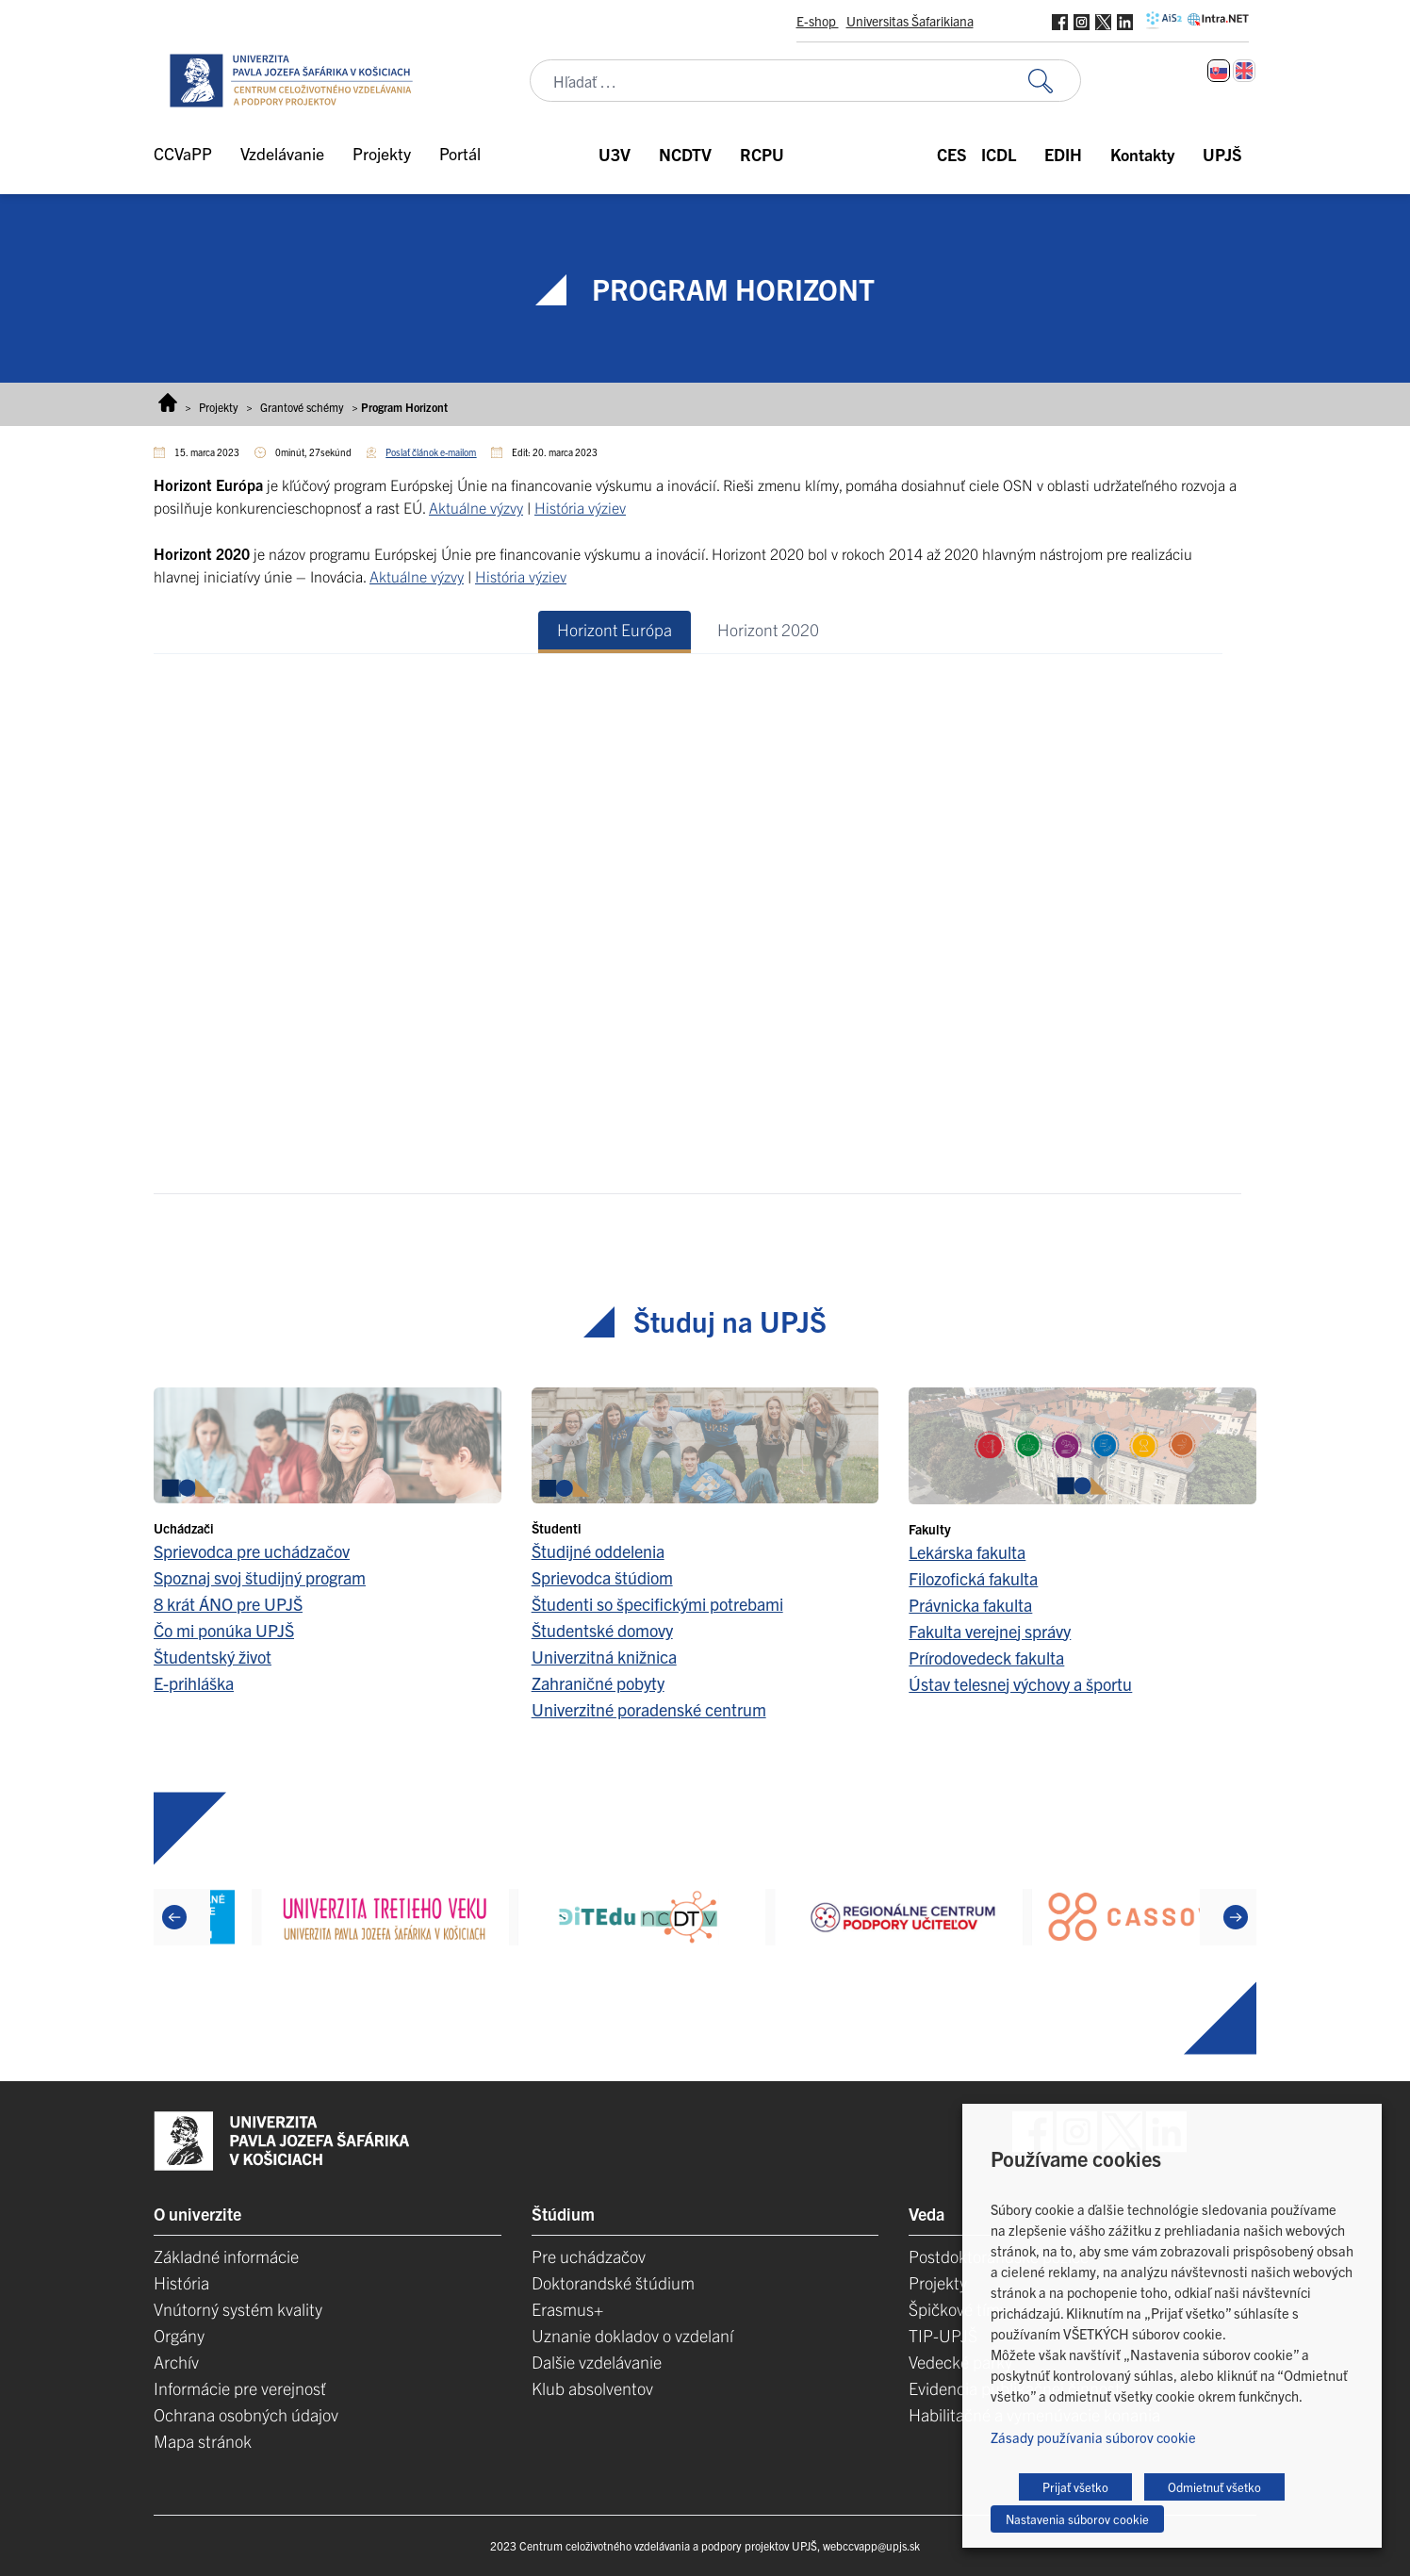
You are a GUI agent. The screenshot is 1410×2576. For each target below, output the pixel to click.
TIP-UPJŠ (943, 2335)
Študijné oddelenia (598, 1551)
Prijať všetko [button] (1075, 2487)
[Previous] (174, 1917)
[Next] (1235, 1917)
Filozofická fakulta (973, 1578)
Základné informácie (226, 2256)
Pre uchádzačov (589, 2256)
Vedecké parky (960, 2361)
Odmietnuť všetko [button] (1214, 2487)
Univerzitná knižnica (604, 1656)
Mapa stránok (203, 2441)
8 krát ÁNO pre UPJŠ (228, 1604)
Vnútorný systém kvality (238, 2309)
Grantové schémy (302, 407)
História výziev (520, 575)
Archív (176, 2361)
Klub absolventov (592, 2388)
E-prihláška (194, 1683)
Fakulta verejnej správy (990, 1631)
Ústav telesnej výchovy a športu (1020, 1684)
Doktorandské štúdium (613, 2282)
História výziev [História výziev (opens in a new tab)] (580, 507)
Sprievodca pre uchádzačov (252, 1551)
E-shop (817, 20)
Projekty (218, 407)
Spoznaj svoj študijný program (260, 1577)
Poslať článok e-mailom (430, 452)
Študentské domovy (602, 1630)
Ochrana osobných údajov (246, 2414)
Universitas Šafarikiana (910, 20)
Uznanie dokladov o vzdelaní (632, 2335)
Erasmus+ (567, 2309)
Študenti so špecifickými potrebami (657, 1604)
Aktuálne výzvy (416, 575)
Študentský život (212, 1656)
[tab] (614, 632)
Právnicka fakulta (970, 1605)
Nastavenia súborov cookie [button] (1077, 2519)
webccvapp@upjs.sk (871, 2545)
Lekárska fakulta (967, 1552)
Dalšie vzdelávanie (597, 2361)
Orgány (179, 2335)
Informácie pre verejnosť (240, 2388)
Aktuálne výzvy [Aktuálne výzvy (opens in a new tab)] (476, 507)
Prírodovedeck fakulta (986, 1657)
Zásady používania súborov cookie (1093, 2437)
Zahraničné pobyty (598, 1683)
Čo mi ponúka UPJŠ (224, 1630)
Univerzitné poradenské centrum (649, 1709)
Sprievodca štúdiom (602, 1577)
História (181, 2282)
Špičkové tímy (958, 2309)
